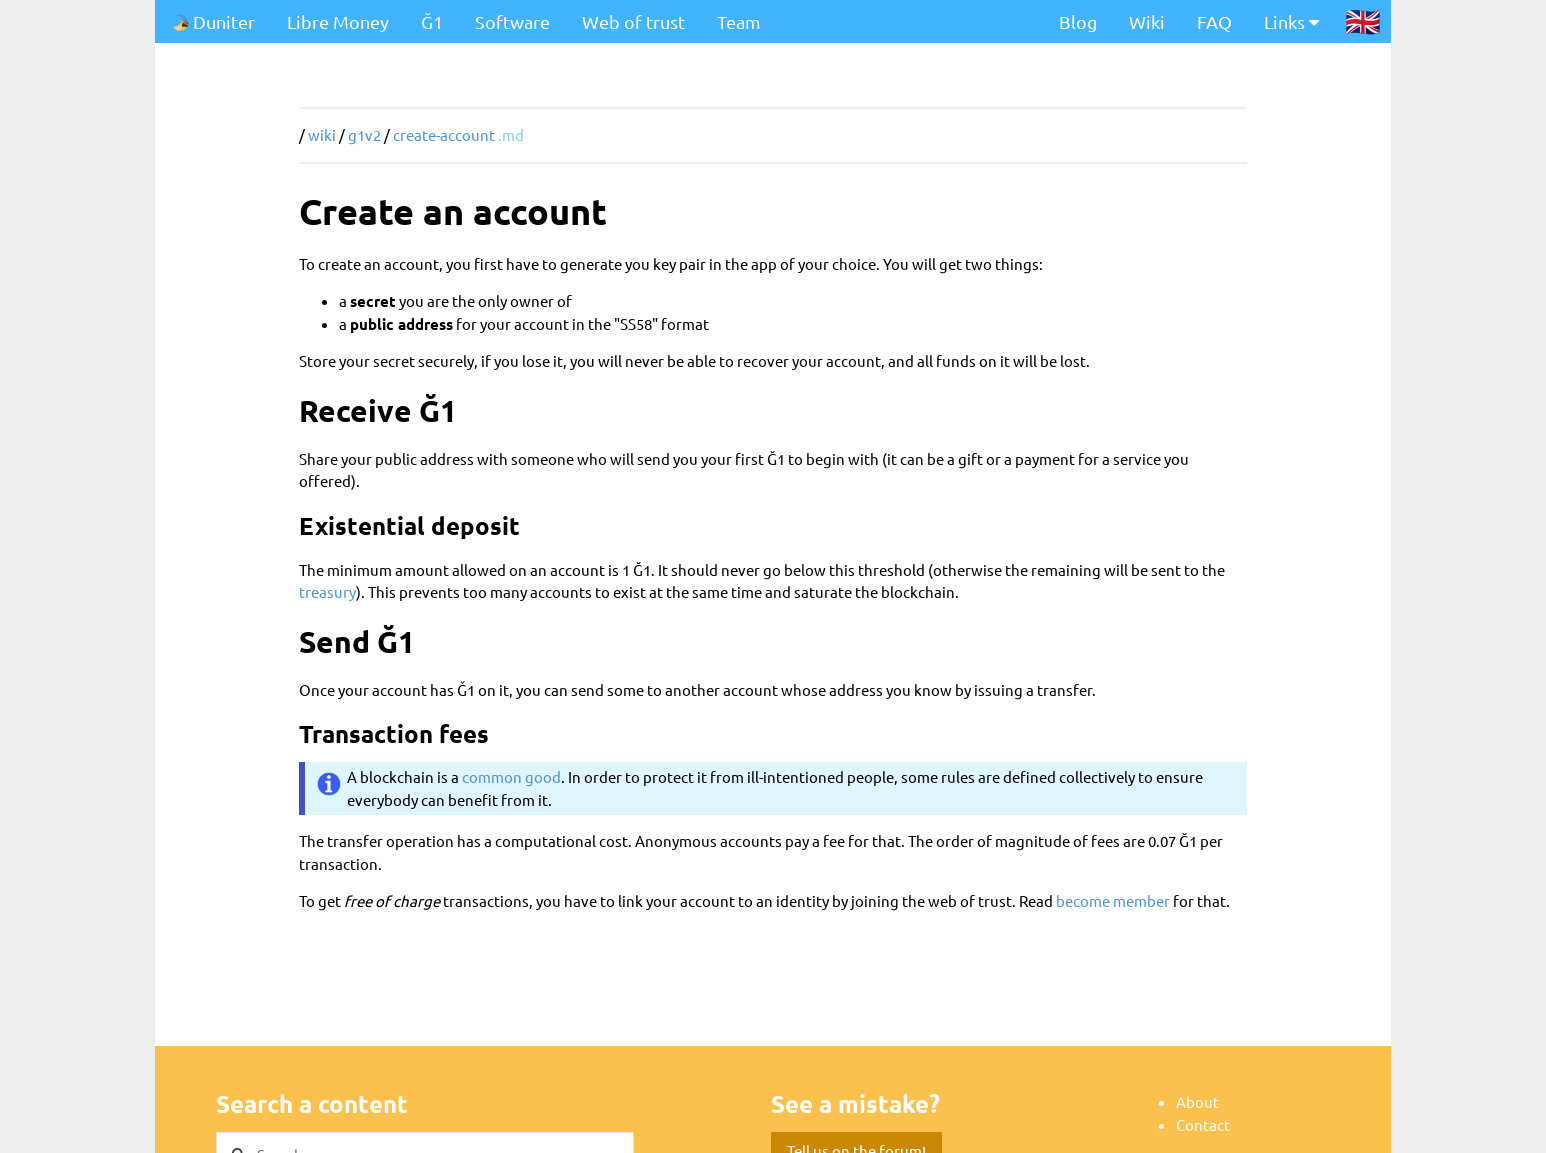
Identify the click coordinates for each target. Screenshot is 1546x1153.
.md (511, 134)
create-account (444, 134)
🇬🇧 (1363, 21)
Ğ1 (432, 21)
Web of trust (633, 21)
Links (1291, 21)
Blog (1078, 21)
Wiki (1147, 21)
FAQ (1214, 21)
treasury (327, 591)
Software (512, 21)
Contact (1203, 1124)
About (1197, 1101)
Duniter (213, 21)
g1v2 (364, 134)
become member (1113, 900)
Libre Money (338, 21)
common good (511, 776)
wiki (322, 134)
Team (739, 21)
